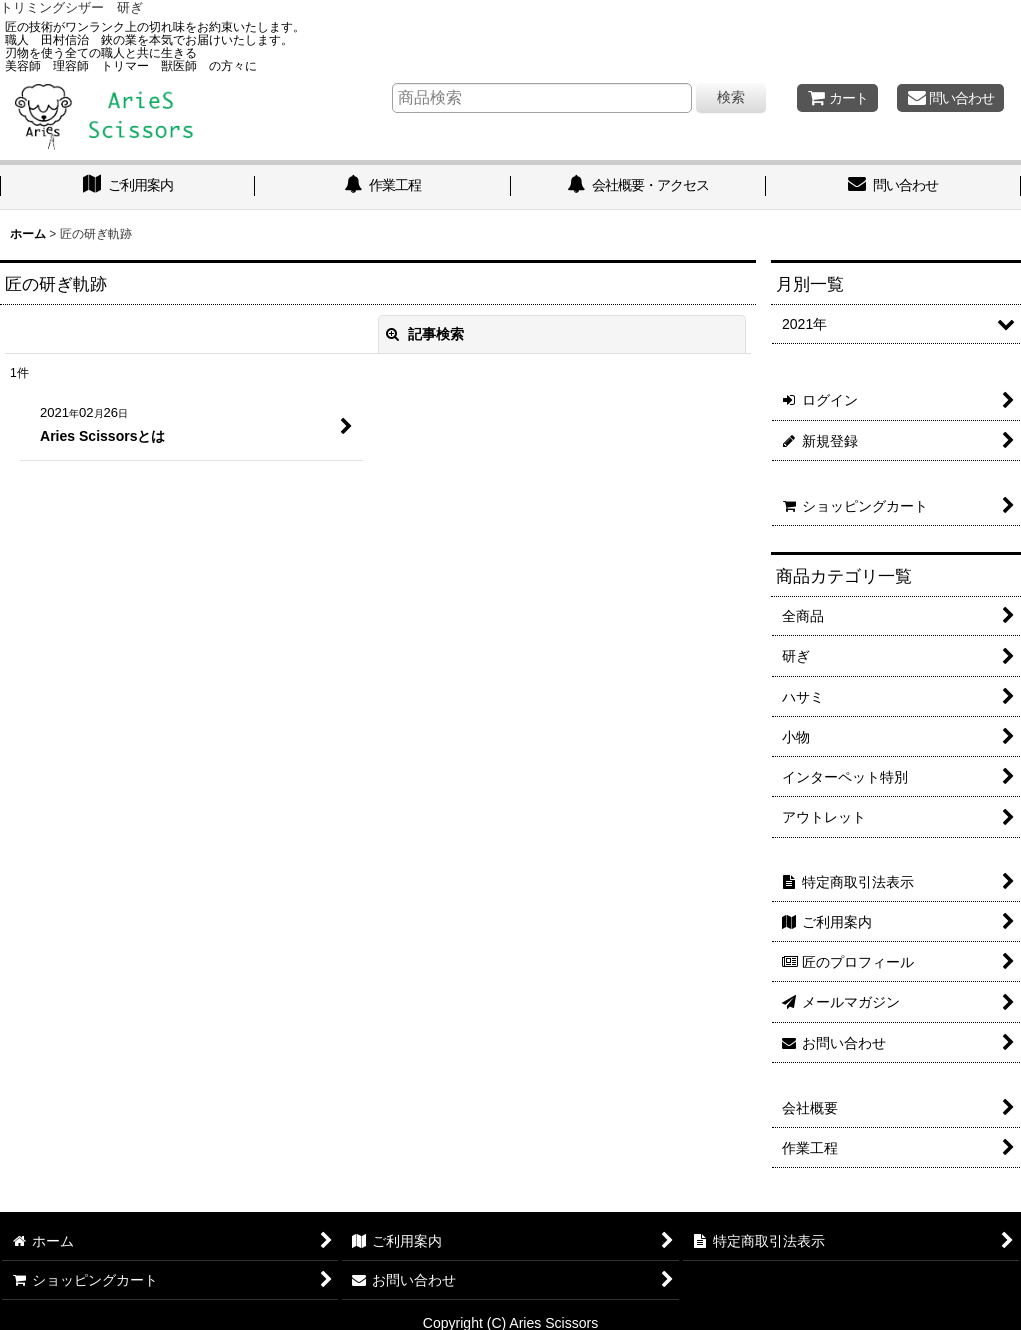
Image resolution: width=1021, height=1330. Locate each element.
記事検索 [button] (425, 334)
